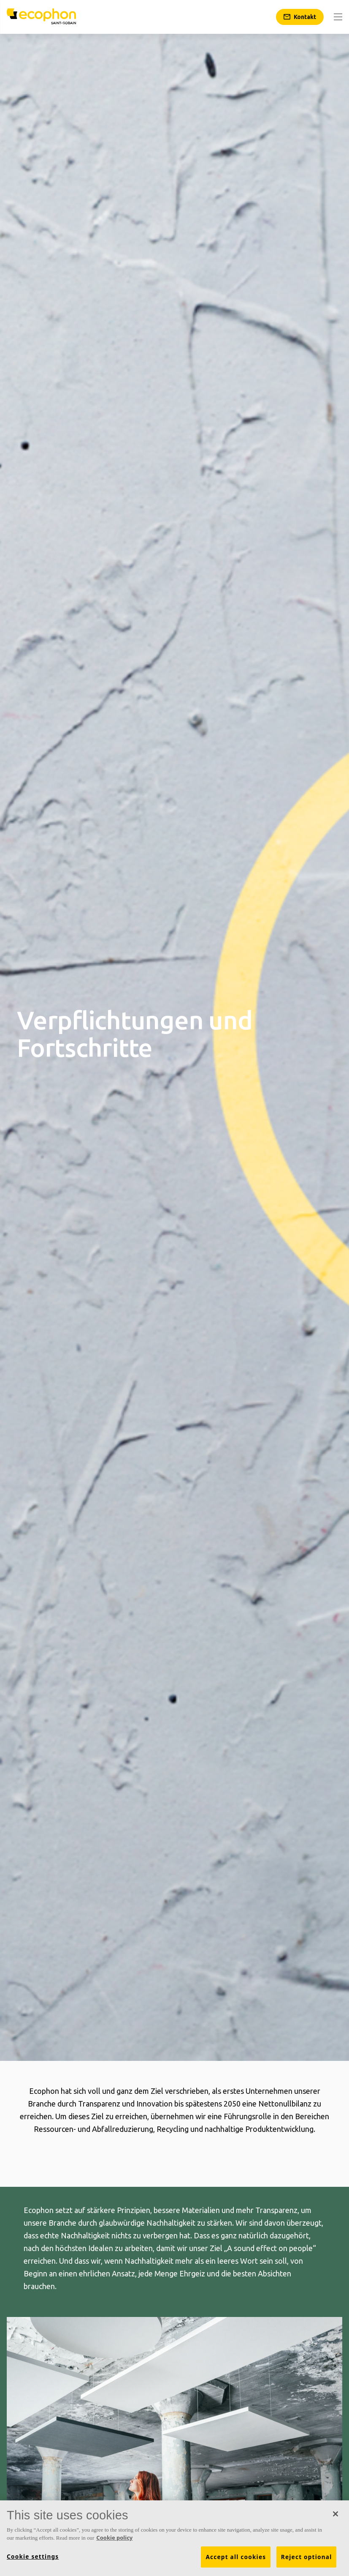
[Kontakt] (300, 17)
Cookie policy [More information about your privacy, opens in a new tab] (114, 2537)
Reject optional (306, 2557)
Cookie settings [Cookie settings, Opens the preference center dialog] (33, 2556)
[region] (174, 2538)
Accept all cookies (236, 2557)
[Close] (335, 2514)
